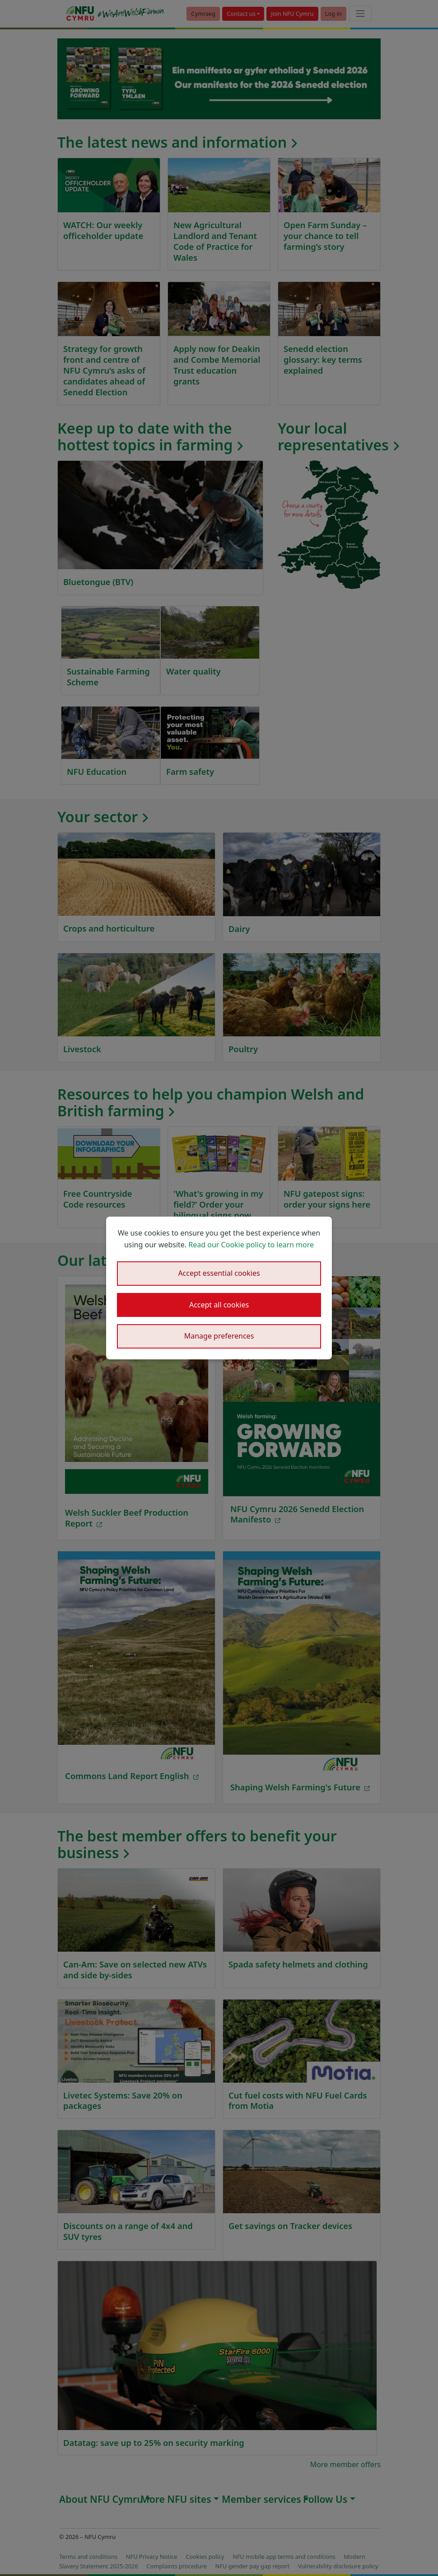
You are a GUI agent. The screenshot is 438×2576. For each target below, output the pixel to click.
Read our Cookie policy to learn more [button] (251, 1245)
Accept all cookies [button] (219, 1305)
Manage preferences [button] (219, 1336)
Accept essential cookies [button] (219, 1273)
